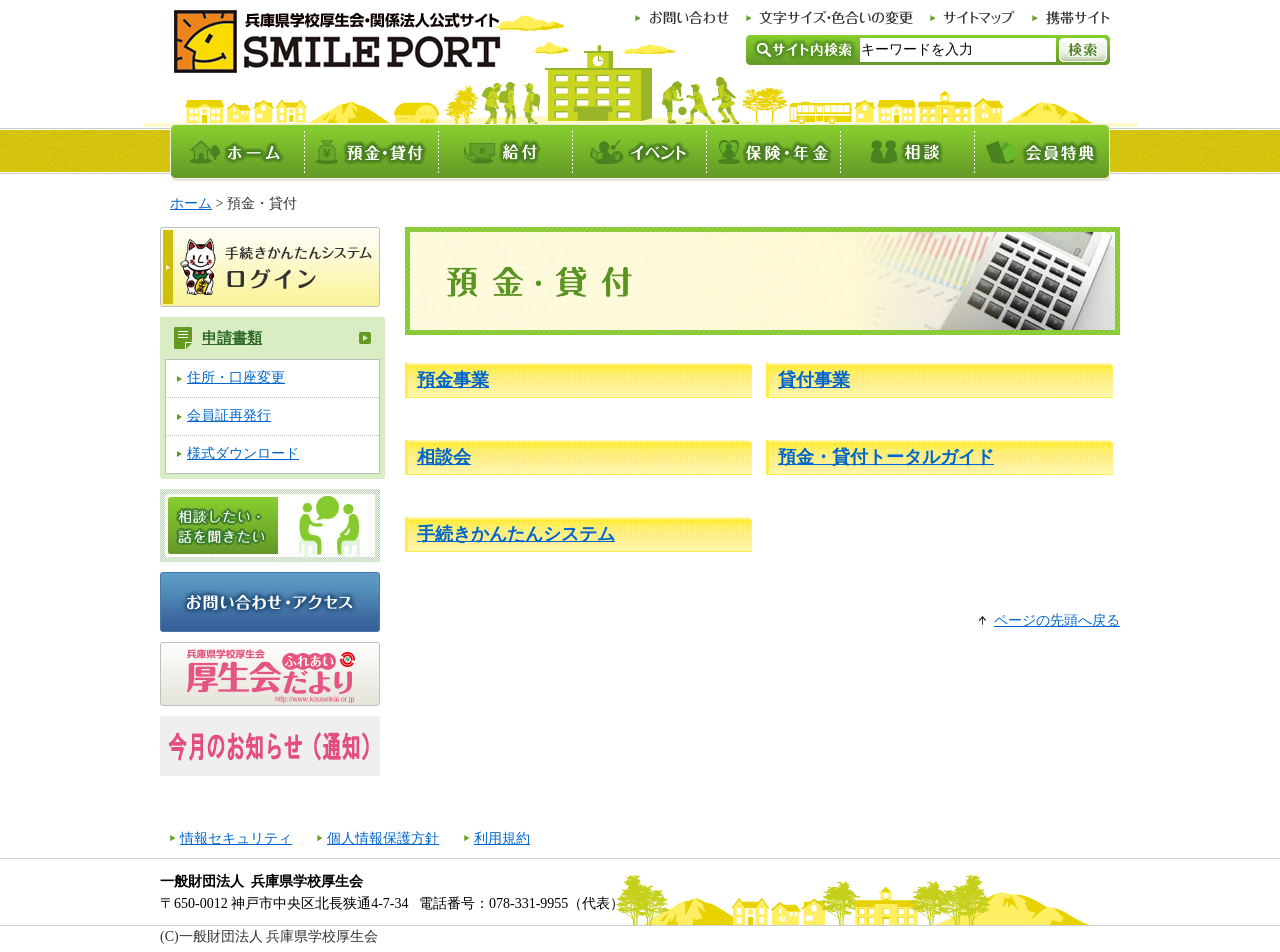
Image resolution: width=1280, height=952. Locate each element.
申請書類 (232, 338)
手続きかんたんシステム (516, 534)
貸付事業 (814, 380)
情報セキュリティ (236, 838)
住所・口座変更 (236, 377)
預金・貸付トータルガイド (886, 457)
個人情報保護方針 (383, 838)
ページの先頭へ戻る (1057, 620)
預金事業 (453, 380)
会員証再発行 (229, 415)
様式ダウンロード (243, 453)
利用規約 (502, 838)
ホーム (191, 203)
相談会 (444, 457)
